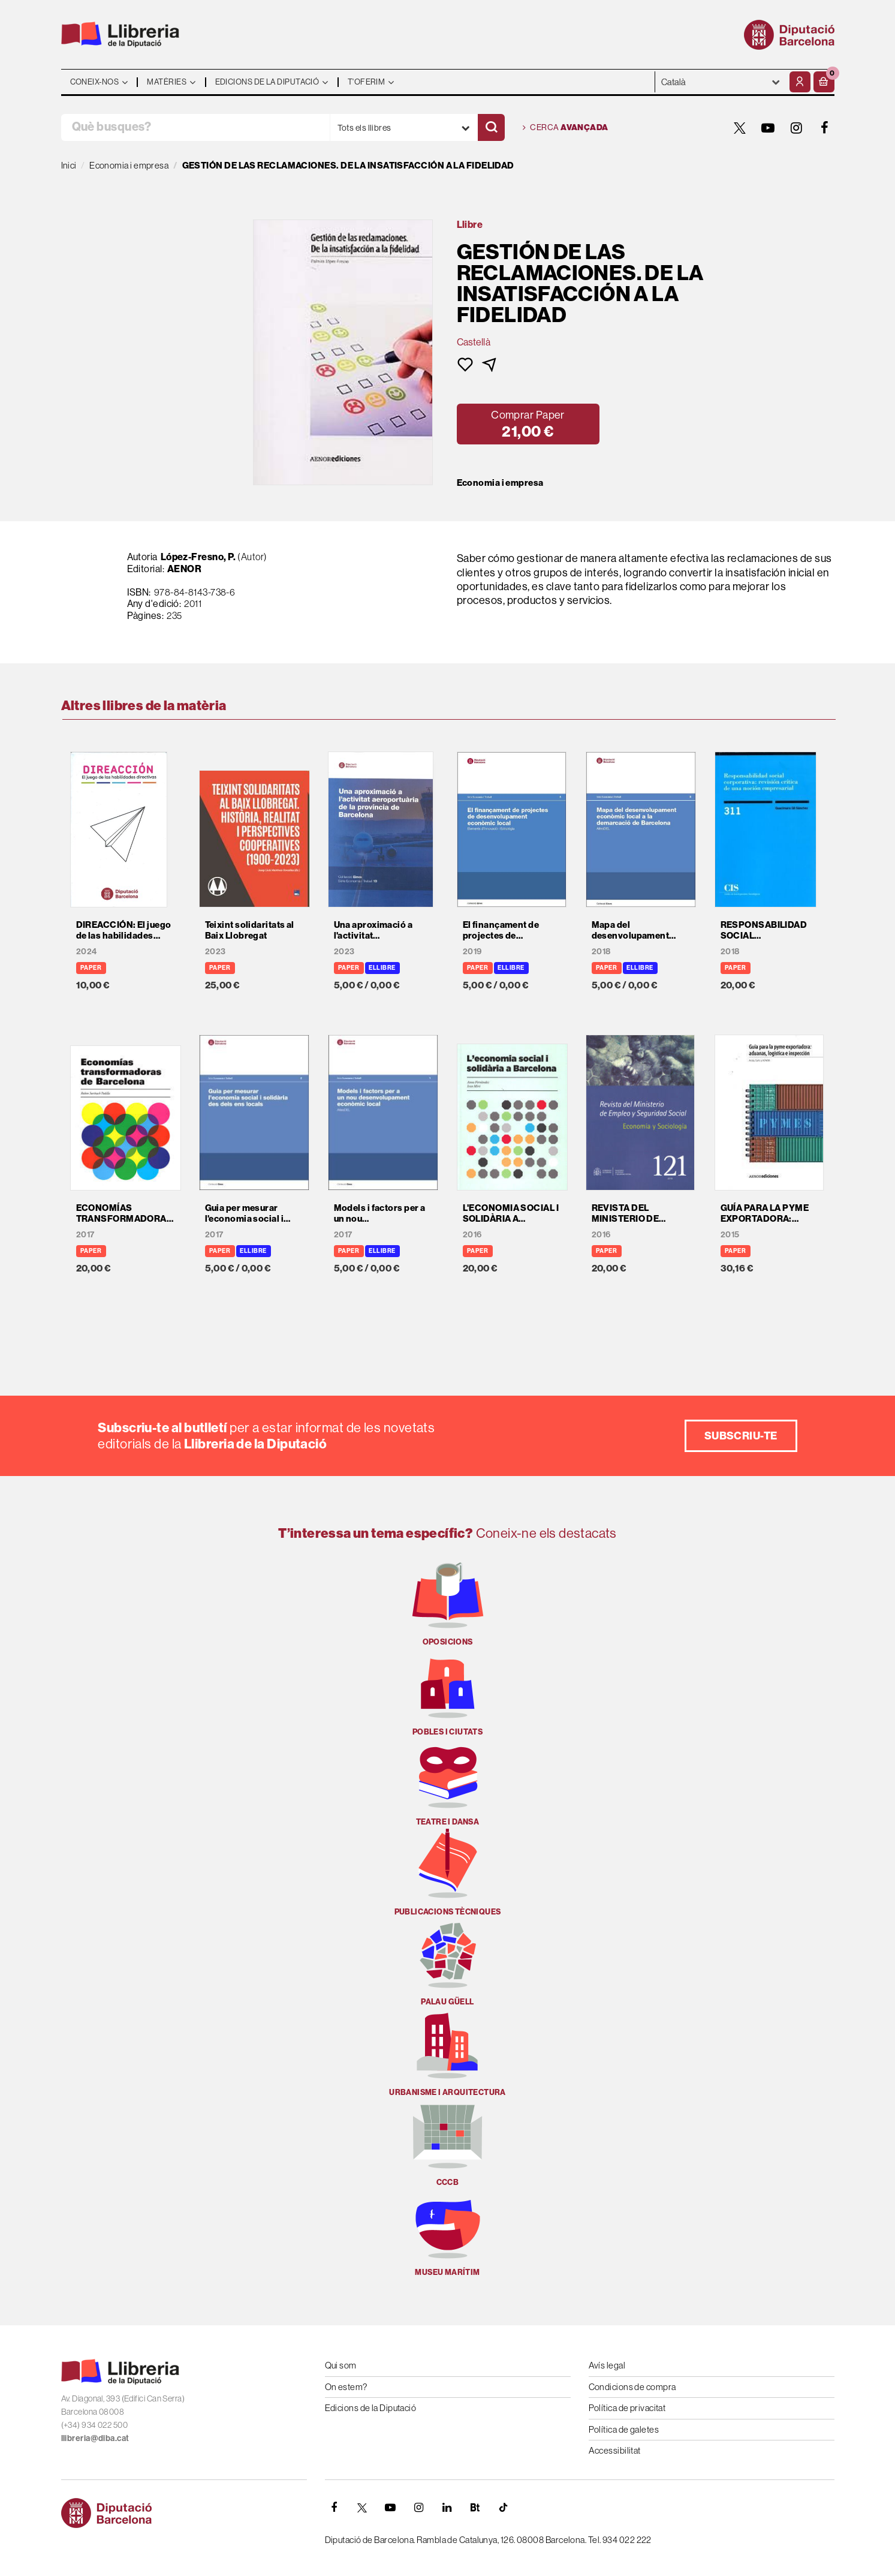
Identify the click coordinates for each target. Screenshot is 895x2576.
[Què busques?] (195, 127)
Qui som (341, 2365)
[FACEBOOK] (824, 127)
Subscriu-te (741, 1435)
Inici (69, 165)
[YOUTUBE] (768, 127)
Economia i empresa (500, 482)
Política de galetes (624, 2429)
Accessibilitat (615, 2450)
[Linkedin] (447, 2507)
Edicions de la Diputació (371, 2407)
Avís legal (607, 2365)
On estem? (346, 2386)
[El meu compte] (799, 81)
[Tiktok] (503, 2507)
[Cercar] (491, 127)
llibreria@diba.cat (95, 2438)
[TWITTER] (740, 127)
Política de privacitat (627, 2407)
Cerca (565, 128)
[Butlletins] (475, 2507)
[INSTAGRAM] (796, 127)
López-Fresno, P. (198, 557)
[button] (823, 81)
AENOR (184, 569)
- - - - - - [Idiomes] (720, 82)
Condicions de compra (632, 2386)
